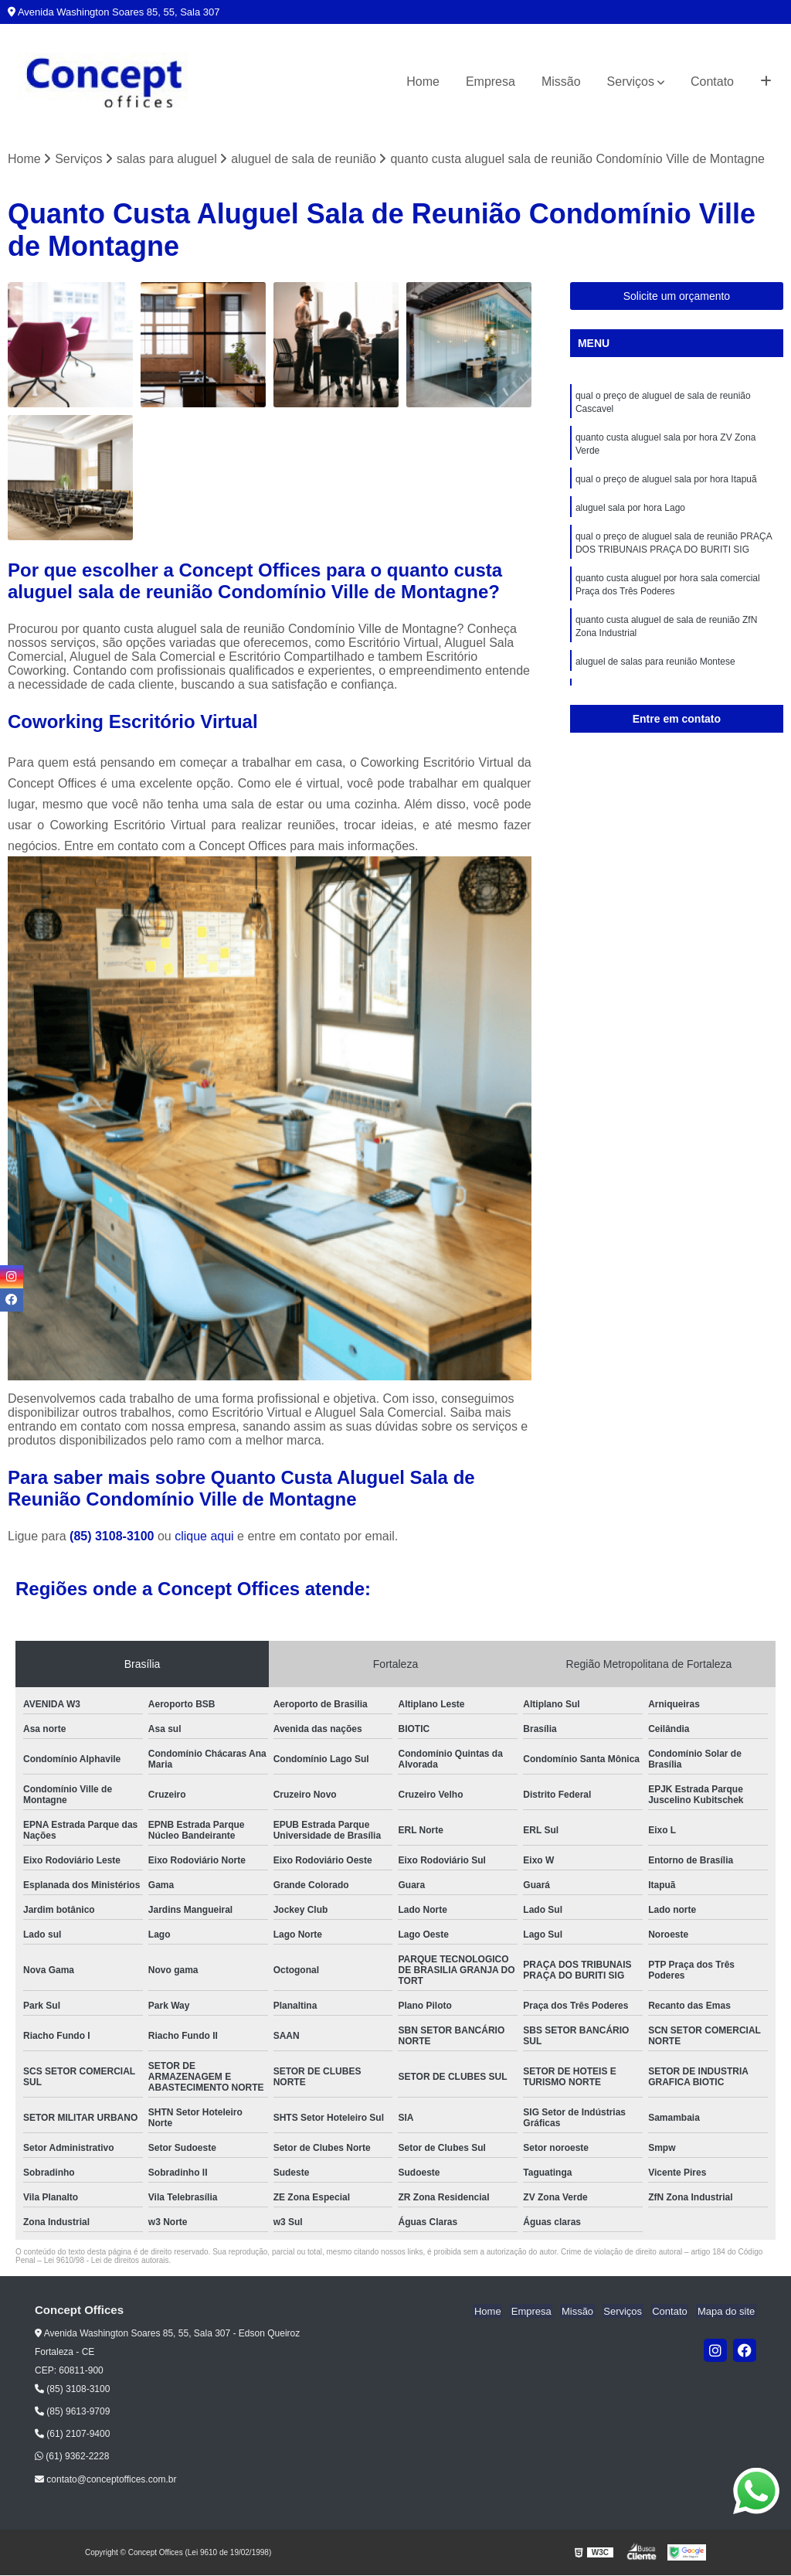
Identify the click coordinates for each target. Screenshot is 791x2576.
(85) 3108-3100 (114, 1536)
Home (423, 81)
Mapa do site (726, 2311)
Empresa (490, 81)
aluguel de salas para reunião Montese (655, 671)
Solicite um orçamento (677, 297)
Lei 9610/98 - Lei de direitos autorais (106, 2261)
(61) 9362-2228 (72, 2457)
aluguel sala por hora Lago (630, 512)
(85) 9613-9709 (72, 2412)
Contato (712, 81)
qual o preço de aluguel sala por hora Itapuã (666, 483)
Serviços (630, 81)
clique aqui (204, 1536)
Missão (561, 81)
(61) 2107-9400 (72, 2434)
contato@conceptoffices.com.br (105, 2480)
